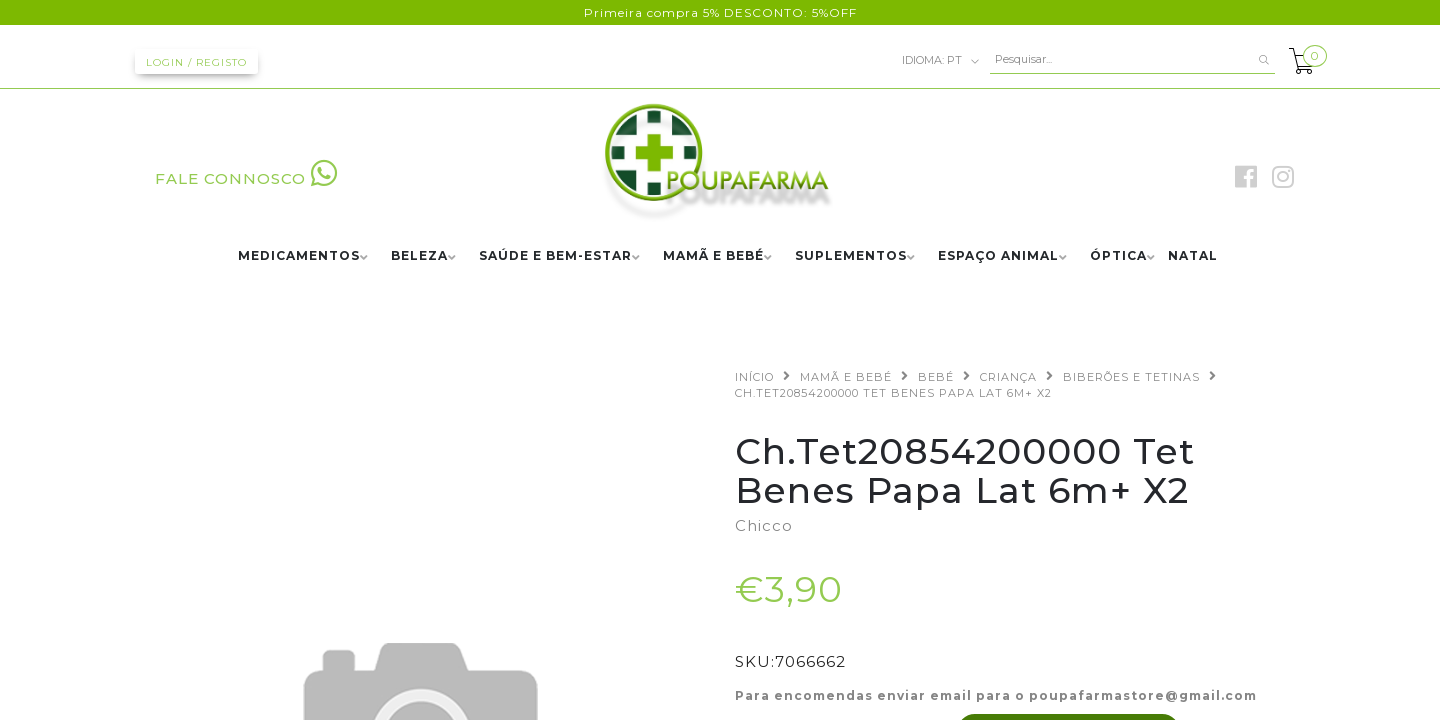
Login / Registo (196, 62)
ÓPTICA (1118, 256)
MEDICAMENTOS (299, 256)
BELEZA (419, 256)
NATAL (1193, 256)
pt (941, 61)
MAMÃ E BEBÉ (713, 256)
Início (754, 377)
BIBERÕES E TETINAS (1131, 377)
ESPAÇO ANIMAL (998, 256)
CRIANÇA (1008, 377)
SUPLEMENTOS (851, 256)
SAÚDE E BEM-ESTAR (555, 256)
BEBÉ (936, 377)
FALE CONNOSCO (246, 178)
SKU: (755, 661)
